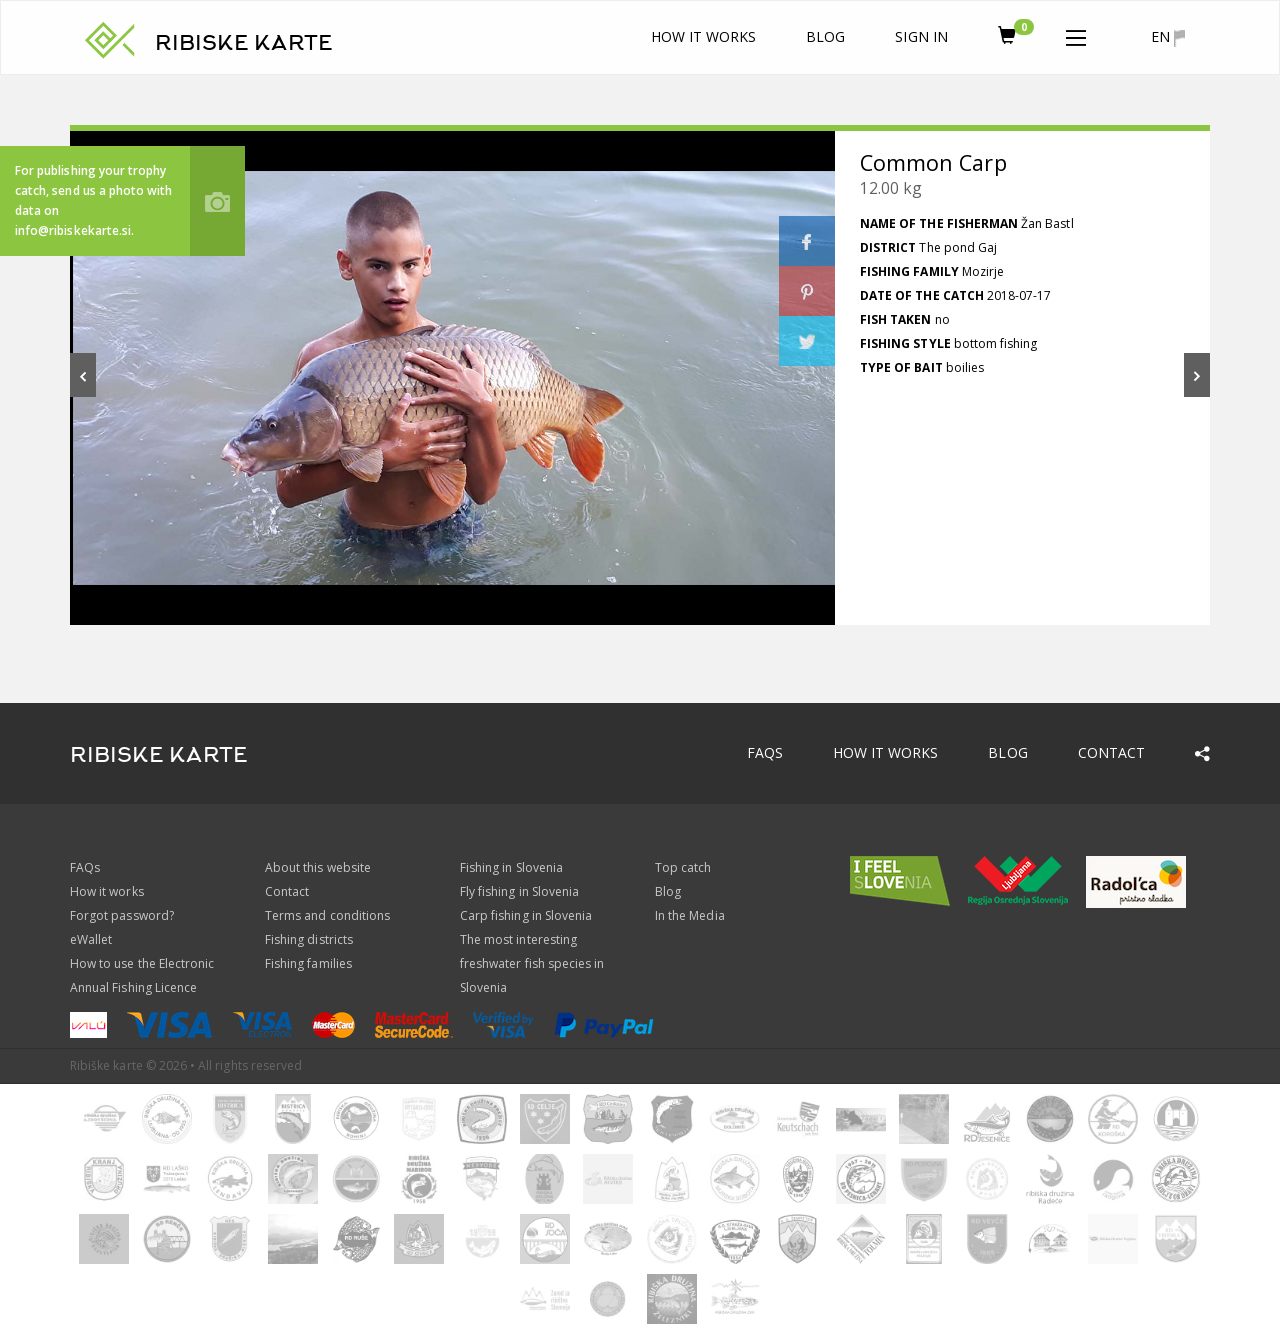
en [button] (1168, 37)
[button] (1076, 34)
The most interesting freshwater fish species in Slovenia (532, 963)
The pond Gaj (958, 247)
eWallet (91, 939)
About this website (318, 867)
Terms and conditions (327, 915)
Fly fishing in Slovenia (519, 891)
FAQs (765, 752)
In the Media (690, 915)
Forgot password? (122, 915)
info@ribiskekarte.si (73, 230)
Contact (1111, 752)
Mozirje (983, 271)
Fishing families (308, 963)
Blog (825, 36)
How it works (704, 36)
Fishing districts (309, 939)
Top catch (683, 867)
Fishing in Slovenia (511, 867)
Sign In (921, 36)
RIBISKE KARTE (244, 43)
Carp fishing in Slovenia (526, 915)
